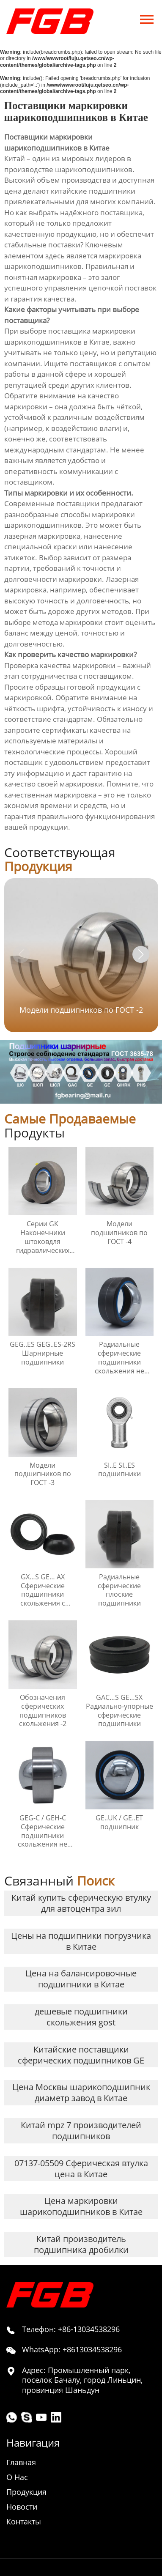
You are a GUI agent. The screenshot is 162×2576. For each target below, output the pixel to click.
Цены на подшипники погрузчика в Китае (81, 1941)
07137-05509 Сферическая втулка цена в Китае (81, 2168)
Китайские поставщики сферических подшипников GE (81, 2055)
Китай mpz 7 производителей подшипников (81, 2130)
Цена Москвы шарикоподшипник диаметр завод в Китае (81, 2092)
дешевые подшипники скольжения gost (81, 2017)
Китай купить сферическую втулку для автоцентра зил (81, 1903)
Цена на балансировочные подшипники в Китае (81, 1979)
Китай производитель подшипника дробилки (81, 2244)
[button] (140, 954)
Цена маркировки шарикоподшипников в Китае (81, 2206)
